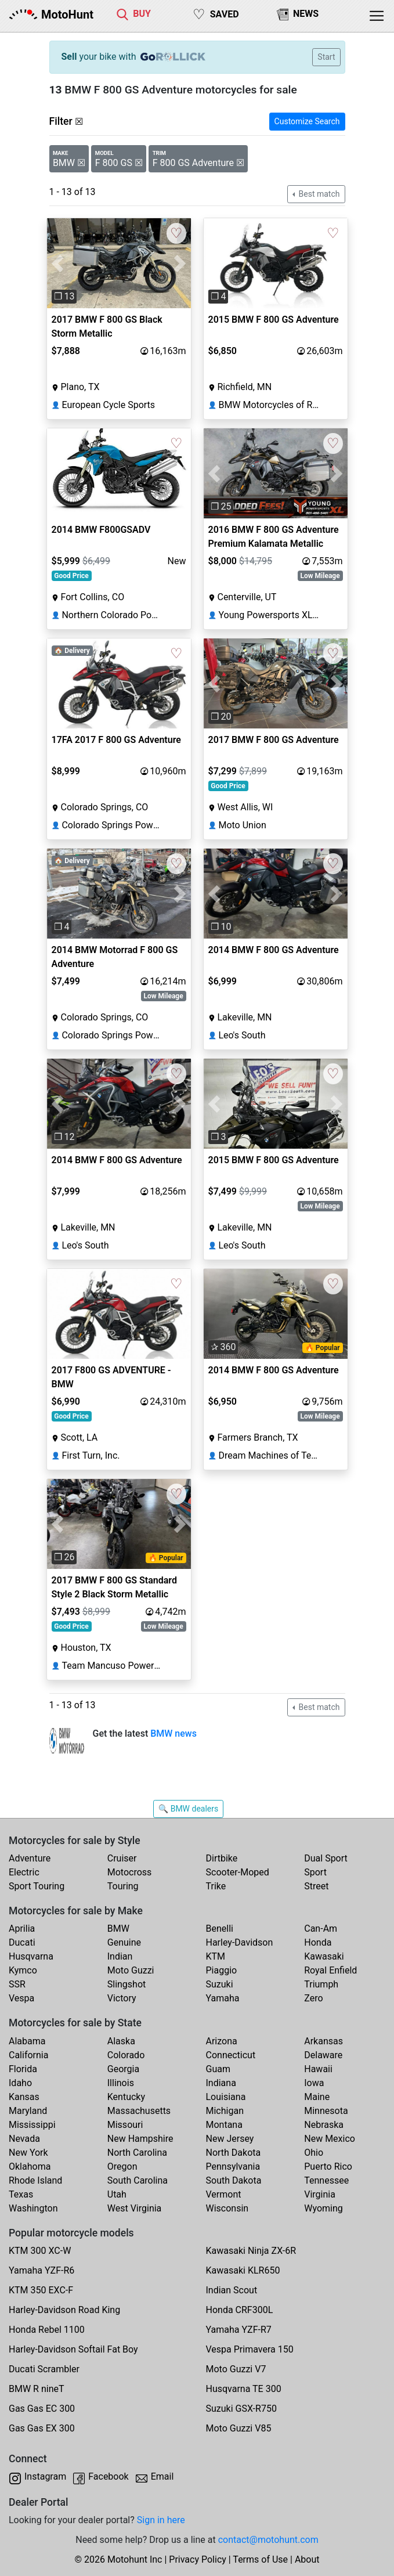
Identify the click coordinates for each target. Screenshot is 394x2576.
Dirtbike (222, 1858)
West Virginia (134, 2208)
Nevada (24, 2138)
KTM (216, 1956)
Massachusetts (139, 2110)
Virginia (319, 2194)
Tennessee (326, 2180)
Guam (218, 2068)
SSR (17, 1984)
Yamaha (223, 1998)
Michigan (225, 2110)
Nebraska (324, 2124)
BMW (118, 1928)
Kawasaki (324, 1956)
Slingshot (126, 1984)
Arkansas (323, 2041)
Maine (317, 2096)
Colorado (126, 2055)
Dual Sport (326, 1858)
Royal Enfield (330, 1970)
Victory (121, 1998)
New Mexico (329, 2138)
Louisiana (226, 2096)
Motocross (129, 1872)
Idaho (20, 2082)
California (28, 2055)
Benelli (219, 1928)
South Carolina (137, 2180)
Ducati (22, 1942)
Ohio (313, 2152)
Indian (120, 1956)
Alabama (27, 2041)
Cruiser (122, 1858)
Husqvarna (31, 1956)
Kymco (23, 1970)
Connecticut (231, 2055)
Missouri (125, 2124)
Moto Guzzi (130, 1970)
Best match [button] (318, 194)
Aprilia (22, 1928)
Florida (23, 2068)
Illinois (120, 2082)
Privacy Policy (197, 2559)
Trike (216, 1886)
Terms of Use (260, 2559)
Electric (24, 1872)
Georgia (123, 2068)
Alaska (121, 2041)
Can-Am (320, 1928)
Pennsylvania (233, 2166)
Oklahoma (29, 2166)
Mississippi (32, 2124)
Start (326, 57)
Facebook (108, 2476)
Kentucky (126, 2096)
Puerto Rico (328, 2166)
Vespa (21, 1998)
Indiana (221, 2082)
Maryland (28, 2110)
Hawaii (318, 2068)
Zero (313, 1998)
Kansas (24, 2096)
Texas (21, 2194)
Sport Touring (36, 1886)
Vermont (223, 2194)
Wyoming (323, 2208)
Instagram (45, 2476)
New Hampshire (140, 2138)
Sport (315, 1872)
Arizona (221, 2041)
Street (316, 1886)
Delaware (323, 2055)
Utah (116, 2194)
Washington (33, 2208)
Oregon (122, 2166)
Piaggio (221, 1970)
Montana (224, 2124)
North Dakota (233, 2152)
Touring (123, 1886)
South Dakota (234, 2180)
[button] (57, 263)
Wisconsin (227, 2208)
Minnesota (326, 2110)
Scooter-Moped (237, 1872)
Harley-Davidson (239, 1942)
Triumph (321, 1984)
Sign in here (161, 2520)
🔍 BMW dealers (188, 1808)
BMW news (173, 1733)
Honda (317, 1942)
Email (162, 2476)
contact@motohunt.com (268, 2539)
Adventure (29, 1858)
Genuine (124, 1942)
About (307, 2559)
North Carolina (137, 2152)
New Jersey (230, 2138)
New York (28, 2152)
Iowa (314, 2082)
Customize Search (307, 121)
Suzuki (219, 1984)
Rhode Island (35, 2180)
